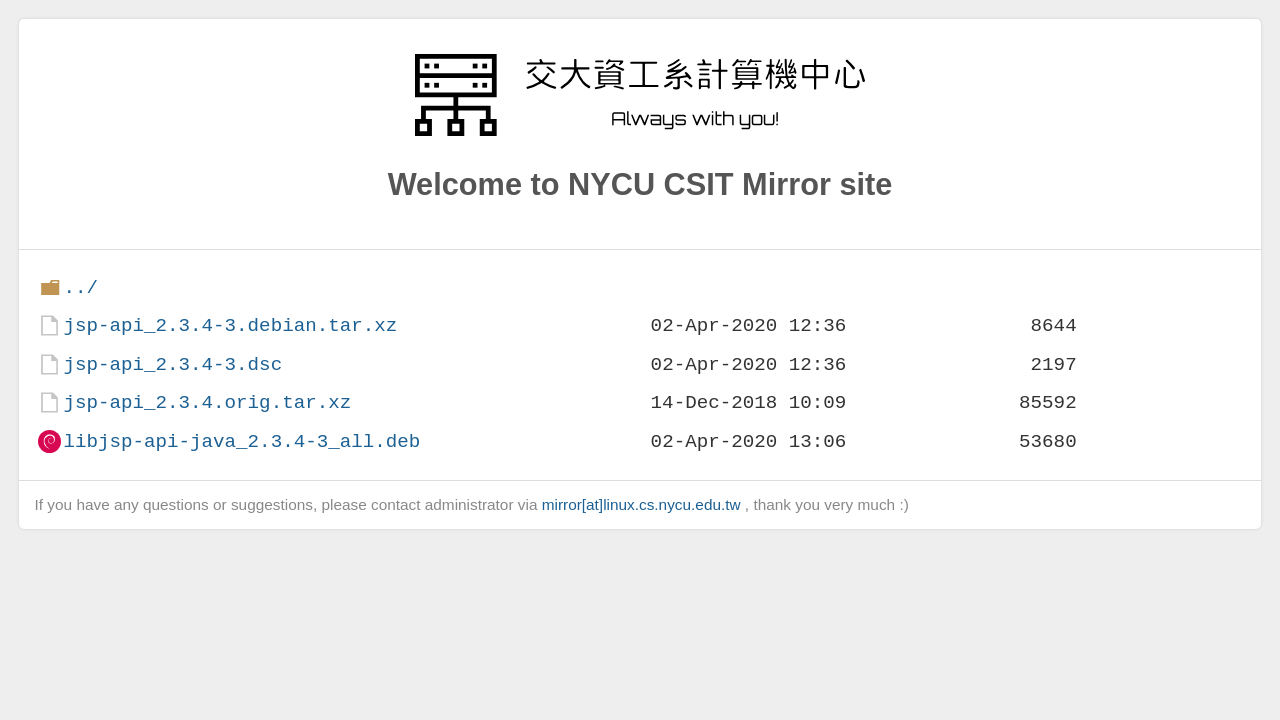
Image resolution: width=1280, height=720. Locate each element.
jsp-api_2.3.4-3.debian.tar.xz (230, 325)
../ (80, 287)
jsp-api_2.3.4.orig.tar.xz (207, 402)
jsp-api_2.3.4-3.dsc (172, 364)
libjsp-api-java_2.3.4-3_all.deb (241, 441)
